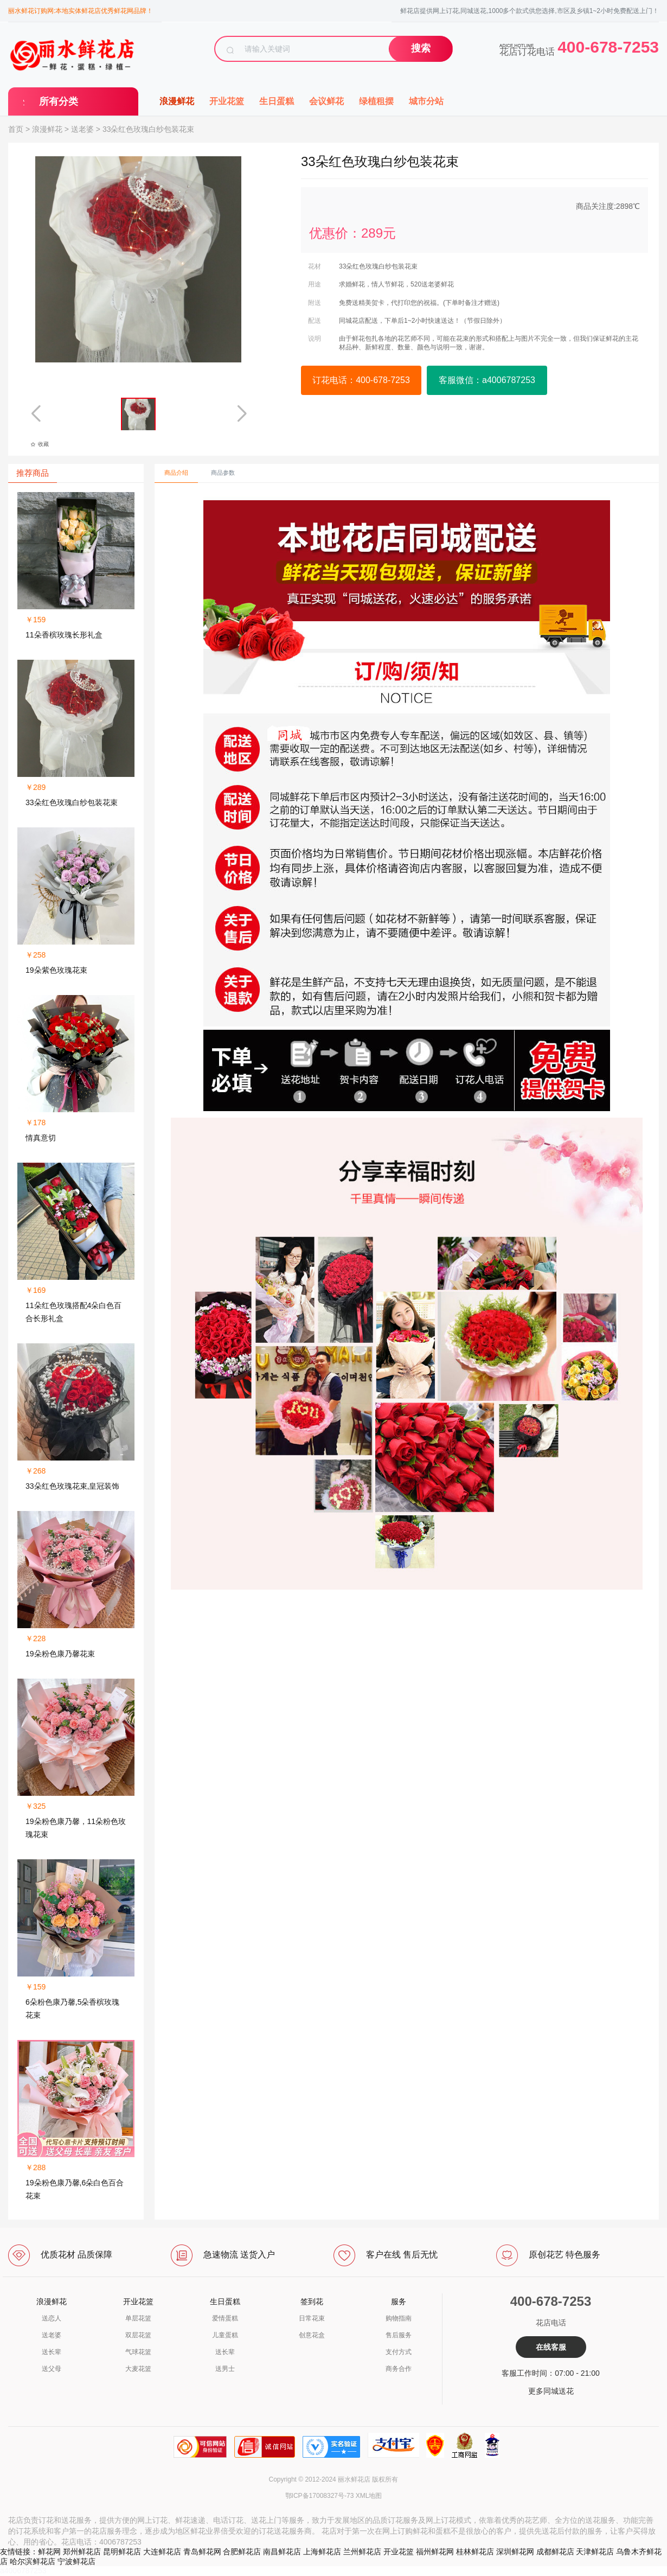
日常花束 (312, 2318)
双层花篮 (138, 2335)
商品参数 (223, 472)
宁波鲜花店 (76, 2561)
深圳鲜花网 (515, 2551)
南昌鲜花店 (282, 2551)
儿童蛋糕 (225, 2335)
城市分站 (426, 101)
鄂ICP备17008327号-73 (319, 2496)
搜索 (421, 48)
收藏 (39, 444)
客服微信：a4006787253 (487, 380)
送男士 (225, 2369)
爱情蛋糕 (225, 2318)
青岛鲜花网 (202, 2551)
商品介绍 (176, 472)
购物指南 (399, 2318)
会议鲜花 (326, 101)
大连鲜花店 (162, 2551)
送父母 (51, 2369)
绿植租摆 (376, 101)
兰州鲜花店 (362, 2551)
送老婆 (82, 129)
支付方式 (399, 2352)
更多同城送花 (551, 2391)
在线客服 (551, 2347)
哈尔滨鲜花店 (32, 2561)
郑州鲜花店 (82, 2551)
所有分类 (58, 101)
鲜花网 (49, 2551)
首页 (15, 129)
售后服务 (399, 2335)
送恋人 (51, 2318)
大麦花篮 (138, 2369)
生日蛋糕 (276, 101)
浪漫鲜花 (176, 101)
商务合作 (399, 2369)
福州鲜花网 (435, 2551)
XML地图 (369, 2496)
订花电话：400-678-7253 (361, 380)
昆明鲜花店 (122, 2551)
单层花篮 (138, 2318)
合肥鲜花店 (242, 2551)
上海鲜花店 (322, 2551)
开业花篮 (226, 101)
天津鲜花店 (595, 2551)
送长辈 (51, 2352)
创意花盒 (312, 2335)
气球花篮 (138, 2352)
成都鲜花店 (555, 2551)
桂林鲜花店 (475, 2551)
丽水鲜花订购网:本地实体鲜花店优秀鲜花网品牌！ (80, 11)
